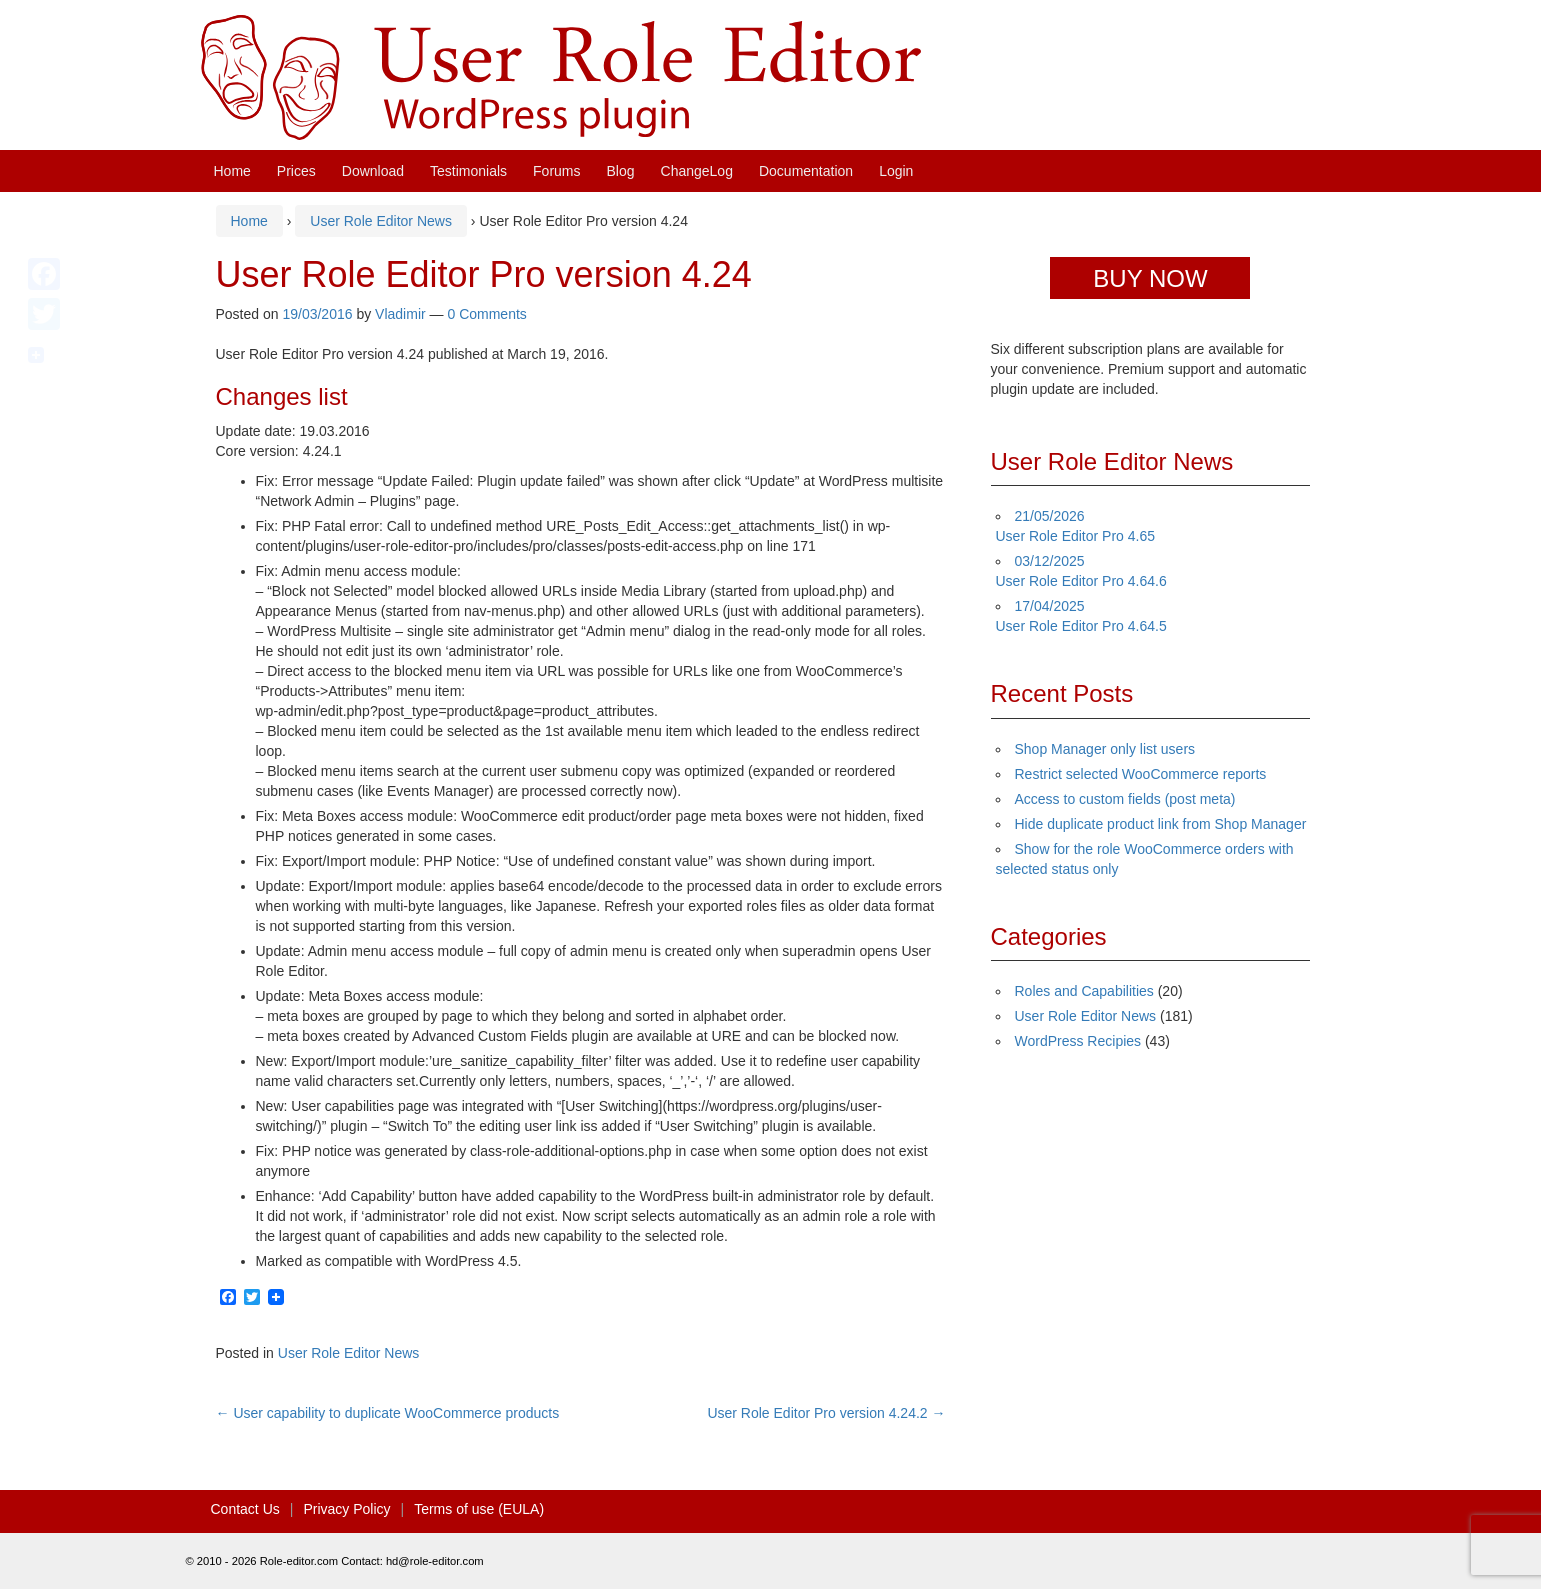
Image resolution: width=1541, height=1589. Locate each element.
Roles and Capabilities (1084, 991)
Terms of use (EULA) (479, 1509)
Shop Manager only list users (1105, 749)
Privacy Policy (346, 1509)
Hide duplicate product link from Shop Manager (1161, 824)
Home (232, 171)
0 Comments (486, 314)
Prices (296, 171)
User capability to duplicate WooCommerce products (388, 1413)
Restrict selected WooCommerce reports (1141, 774)
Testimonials (468, 171)
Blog (621, 171)
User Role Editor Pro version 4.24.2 (826, 1413)
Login (896, 171)
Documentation (806, 171)
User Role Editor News (381, 221)
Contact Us (245, 1509)
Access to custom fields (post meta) (1125, 799)
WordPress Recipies (1078, 1041)
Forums (556, 171)
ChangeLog (697, 171)
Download (373, 171)
